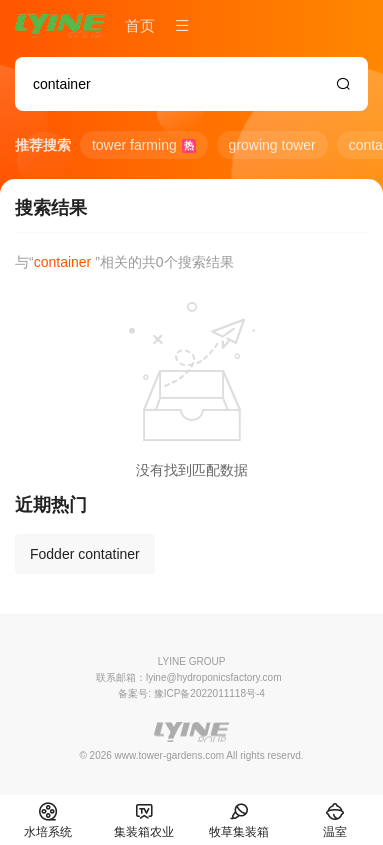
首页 (140, 25)
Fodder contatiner (85, 554)
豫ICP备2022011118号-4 (209, 693)
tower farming (144, 145)
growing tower (272, 145)
